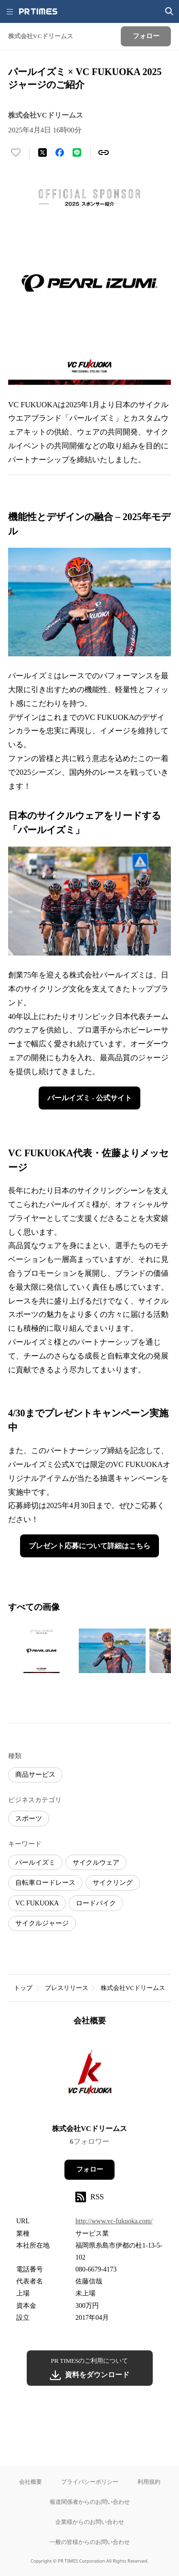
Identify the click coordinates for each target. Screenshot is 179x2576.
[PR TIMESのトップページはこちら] (38, 11)
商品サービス (35, 1774)
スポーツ (28, 1818)
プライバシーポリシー (89, 2482)
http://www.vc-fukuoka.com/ (114, 2221)
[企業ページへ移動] (89, 2078)
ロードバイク (96, 1903)
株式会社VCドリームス (133, 1987)
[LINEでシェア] (76, 152)
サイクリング (113, 1882)
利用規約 (148, 2482)
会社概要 (30, 2482)
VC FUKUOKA (37, 1903)
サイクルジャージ (42, 1923)
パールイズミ (35, 1862)
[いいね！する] (15, 152)
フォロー (89, 2169)
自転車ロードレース (45, 1882)
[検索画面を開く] (169, 11)
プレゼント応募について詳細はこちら (89, 1546)
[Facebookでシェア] (59, 152)
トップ (23, 1987)
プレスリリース (66, 1987)
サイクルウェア (96, 1862)
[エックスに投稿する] (42, 152)
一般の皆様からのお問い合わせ (90, 2542)
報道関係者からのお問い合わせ (90, 2502)
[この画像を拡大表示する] (41, 1650)
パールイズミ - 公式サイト (89, 1098)
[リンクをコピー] (103, 152)
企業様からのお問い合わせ (89, 2522)
